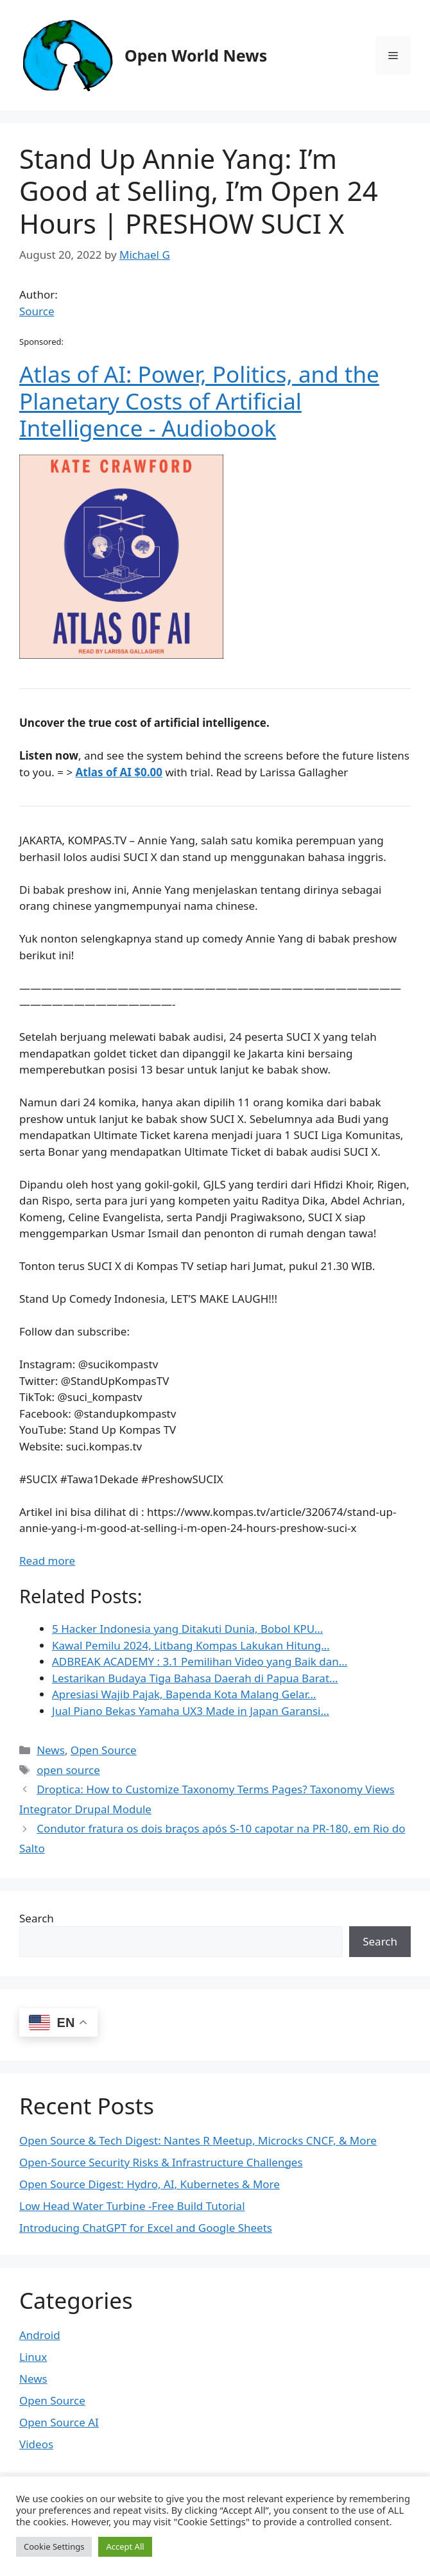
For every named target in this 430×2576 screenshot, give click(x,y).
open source (68, 1769)
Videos (36, 2444)
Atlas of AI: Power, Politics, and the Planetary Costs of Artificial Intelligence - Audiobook (199, 401)
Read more (47, 1560)
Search (36, 1918)
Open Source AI (59, 2422)
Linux (33, 2356)
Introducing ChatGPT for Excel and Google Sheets (145, 2227)
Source (37, 311)
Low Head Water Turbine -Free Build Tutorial (132, 2205)
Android (39, 2335)
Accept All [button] (125, 2546)
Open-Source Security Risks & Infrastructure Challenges (161, 2162)
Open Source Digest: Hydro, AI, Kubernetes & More (149, 2184)
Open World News (196, 55)
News (51, 1750)
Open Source (104, 1750)
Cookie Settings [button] (54, 2546)
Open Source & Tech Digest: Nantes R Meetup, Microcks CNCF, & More (198, 2140)
